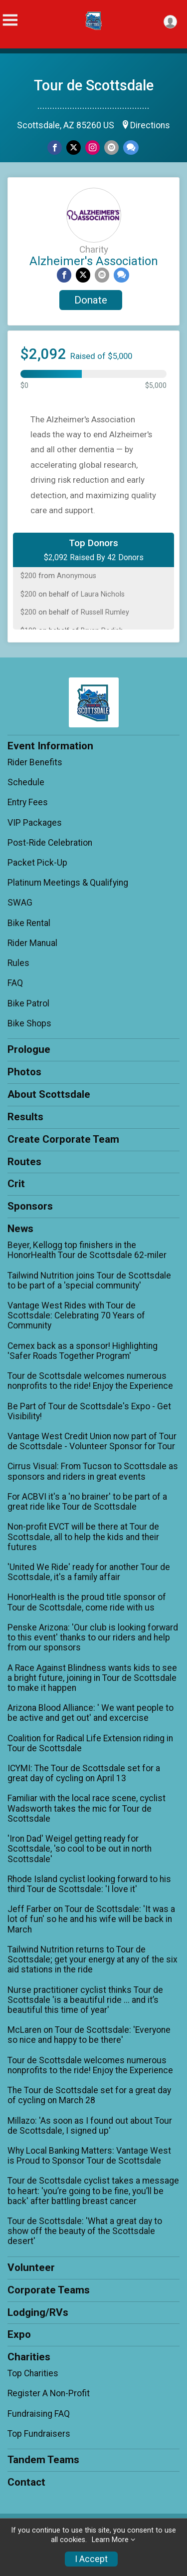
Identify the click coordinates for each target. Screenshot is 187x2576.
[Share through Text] (131, 147)
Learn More (110, 2540)
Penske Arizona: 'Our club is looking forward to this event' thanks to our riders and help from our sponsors (92, 1637)
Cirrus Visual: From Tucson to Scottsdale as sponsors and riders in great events (92, 1471)
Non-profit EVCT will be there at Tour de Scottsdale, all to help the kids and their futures (83, 1537)
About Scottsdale (48, 1094)
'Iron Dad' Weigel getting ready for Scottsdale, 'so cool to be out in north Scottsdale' (79, 1849)
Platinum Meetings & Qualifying (67, 883)
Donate (90, 300)
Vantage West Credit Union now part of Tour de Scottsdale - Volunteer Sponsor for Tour (92, 1441)
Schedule (25, 782)
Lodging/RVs (37, 2312)
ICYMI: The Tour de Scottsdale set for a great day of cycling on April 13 (83, 1773)
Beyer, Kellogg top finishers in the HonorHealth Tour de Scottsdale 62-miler (87, 1250)
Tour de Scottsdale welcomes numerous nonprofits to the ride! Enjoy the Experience (90, 1381)
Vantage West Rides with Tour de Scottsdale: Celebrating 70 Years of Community (76, 1315)
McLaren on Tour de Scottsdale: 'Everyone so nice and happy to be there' (89, 2035)
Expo (19, 2334)
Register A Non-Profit (48, 2393)
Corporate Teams (48, 2290)
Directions (150, 125)
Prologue (28, 1049)
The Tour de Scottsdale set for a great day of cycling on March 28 (89, 2095)
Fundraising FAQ (38, 2414)
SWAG (19, 903)
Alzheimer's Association (93, 261)
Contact (26, 2482)
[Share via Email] (111, 147)
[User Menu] (170, 21)
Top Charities (32, 2373)
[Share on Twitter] (73, 147)
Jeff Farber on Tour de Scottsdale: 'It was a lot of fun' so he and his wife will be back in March (91, 1919)
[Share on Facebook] (54, 147)
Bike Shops (29, 1023)
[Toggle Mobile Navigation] (10, 20)
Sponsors (30, 1206)
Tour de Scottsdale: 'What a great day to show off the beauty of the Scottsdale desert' (84, 2231)
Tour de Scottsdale (94, 85)
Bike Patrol (28, 1003)
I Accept (91, 2559)
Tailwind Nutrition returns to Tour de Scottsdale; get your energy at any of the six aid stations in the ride (92, 1959)
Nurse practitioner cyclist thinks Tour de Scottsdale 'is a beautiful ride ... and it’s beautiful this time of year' (85, 2000)
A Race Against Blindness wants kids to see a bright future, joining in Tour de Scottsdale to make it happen (92, 1678)
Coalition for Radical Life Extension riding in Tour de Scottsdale (90, 1743)
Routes (24, 1162)
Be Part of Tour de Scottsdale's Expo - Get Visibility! (89, 1411)
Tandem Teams (43, 2460)
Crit (16, 1184)
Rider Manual (32, 943)
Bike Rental (28, 923)
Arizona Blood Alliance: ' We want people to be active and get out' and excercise (90, 1713)
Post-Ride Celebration (49, 843)
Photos (24, 1072)
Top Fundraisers (38, 2434)
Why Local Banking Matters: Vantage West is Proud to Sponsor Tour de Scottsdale (89, 2156)
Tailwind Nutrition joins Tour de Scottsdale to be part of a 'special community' (89, 1280)
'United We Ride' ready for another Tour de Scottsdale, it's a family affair (88, 1572)
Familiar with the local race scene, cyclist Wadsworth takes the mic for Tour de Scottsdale (86, 1808)
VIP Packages (34, 823)
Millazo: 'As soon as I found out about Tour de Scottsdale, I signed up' (89, 2126)
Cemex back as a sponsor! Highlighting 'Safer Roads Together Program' (82, 1351)
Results (25, 1117)
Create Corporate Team (63, 1139)
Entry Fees (27, 802)
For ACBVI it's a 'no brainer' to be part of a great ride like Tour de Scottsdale (87, 1502)
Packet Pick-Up (37, 863)
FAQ (15, 983)
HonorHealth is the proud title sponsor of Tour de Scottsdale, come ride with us (86, 1602)
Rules (18, 963)
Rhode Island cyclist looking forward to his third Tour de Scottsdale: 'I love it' (89, 1884)
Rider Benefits (34, 762)
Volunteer (31, 2267)
